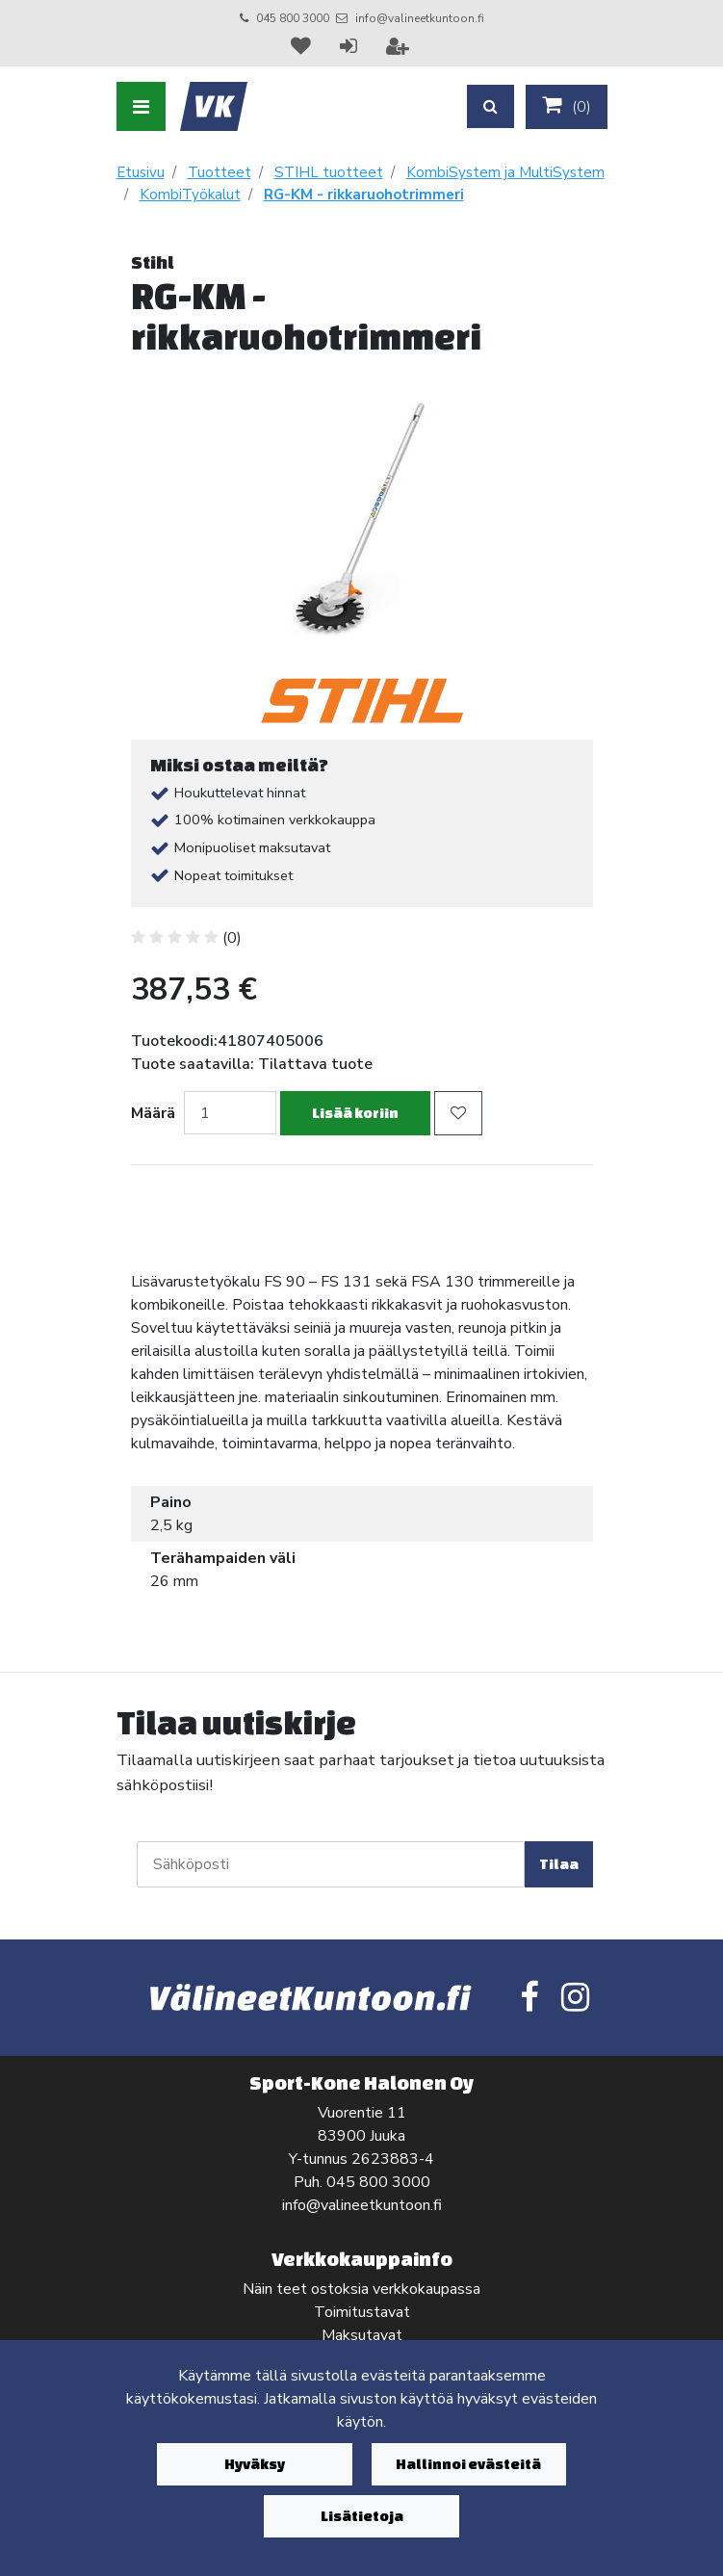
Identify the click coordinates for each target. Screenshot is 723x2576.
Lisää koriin (355, 1113)
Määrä (153, 1113)
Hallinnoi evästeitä (468, 2464)
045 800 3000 (292, 18)
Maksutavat (362, 2335)
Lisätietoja (362, 2516)
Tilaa (559, 1864)
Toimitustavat (362, 2312)
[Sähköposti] (331, 1864)
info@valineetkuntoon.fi (419, 18)
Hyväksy (254, 2464)
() (566, 105)
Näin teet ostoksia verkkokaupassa (361, 2289)
